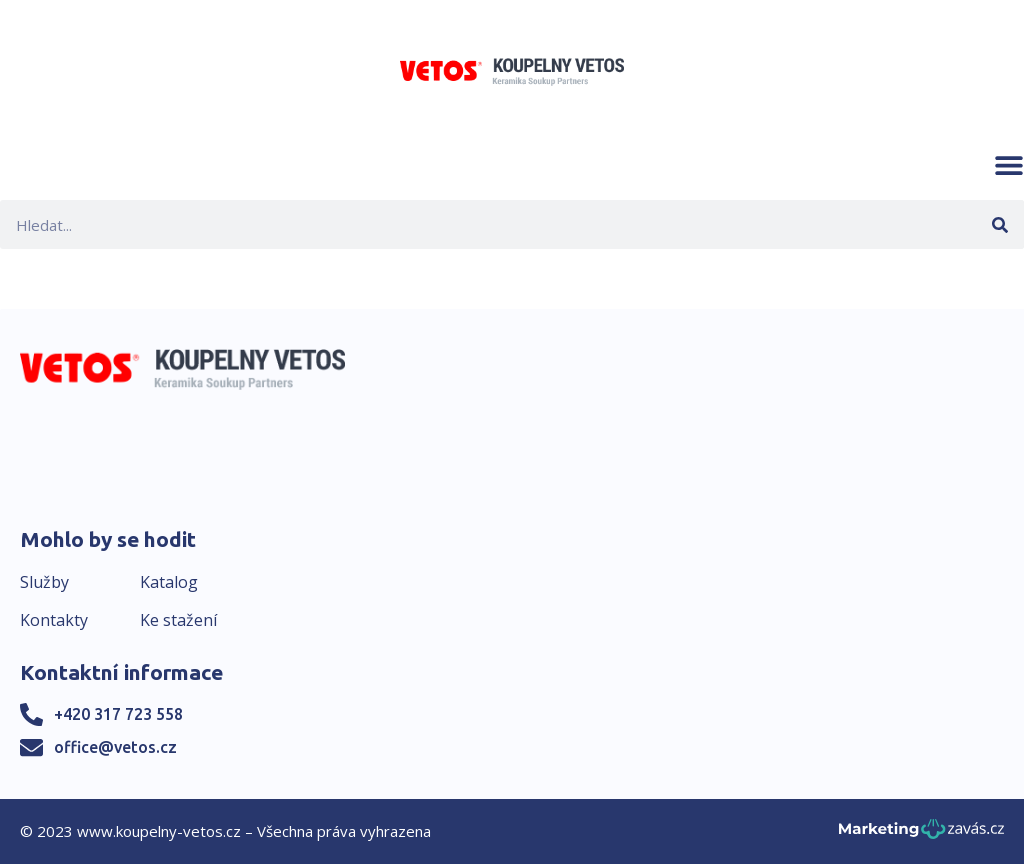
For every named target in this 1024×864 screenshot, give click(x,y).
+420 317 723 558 (118, 714)
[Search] (999, 224)
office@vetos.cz (115, 747)
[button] (1009, 165)
